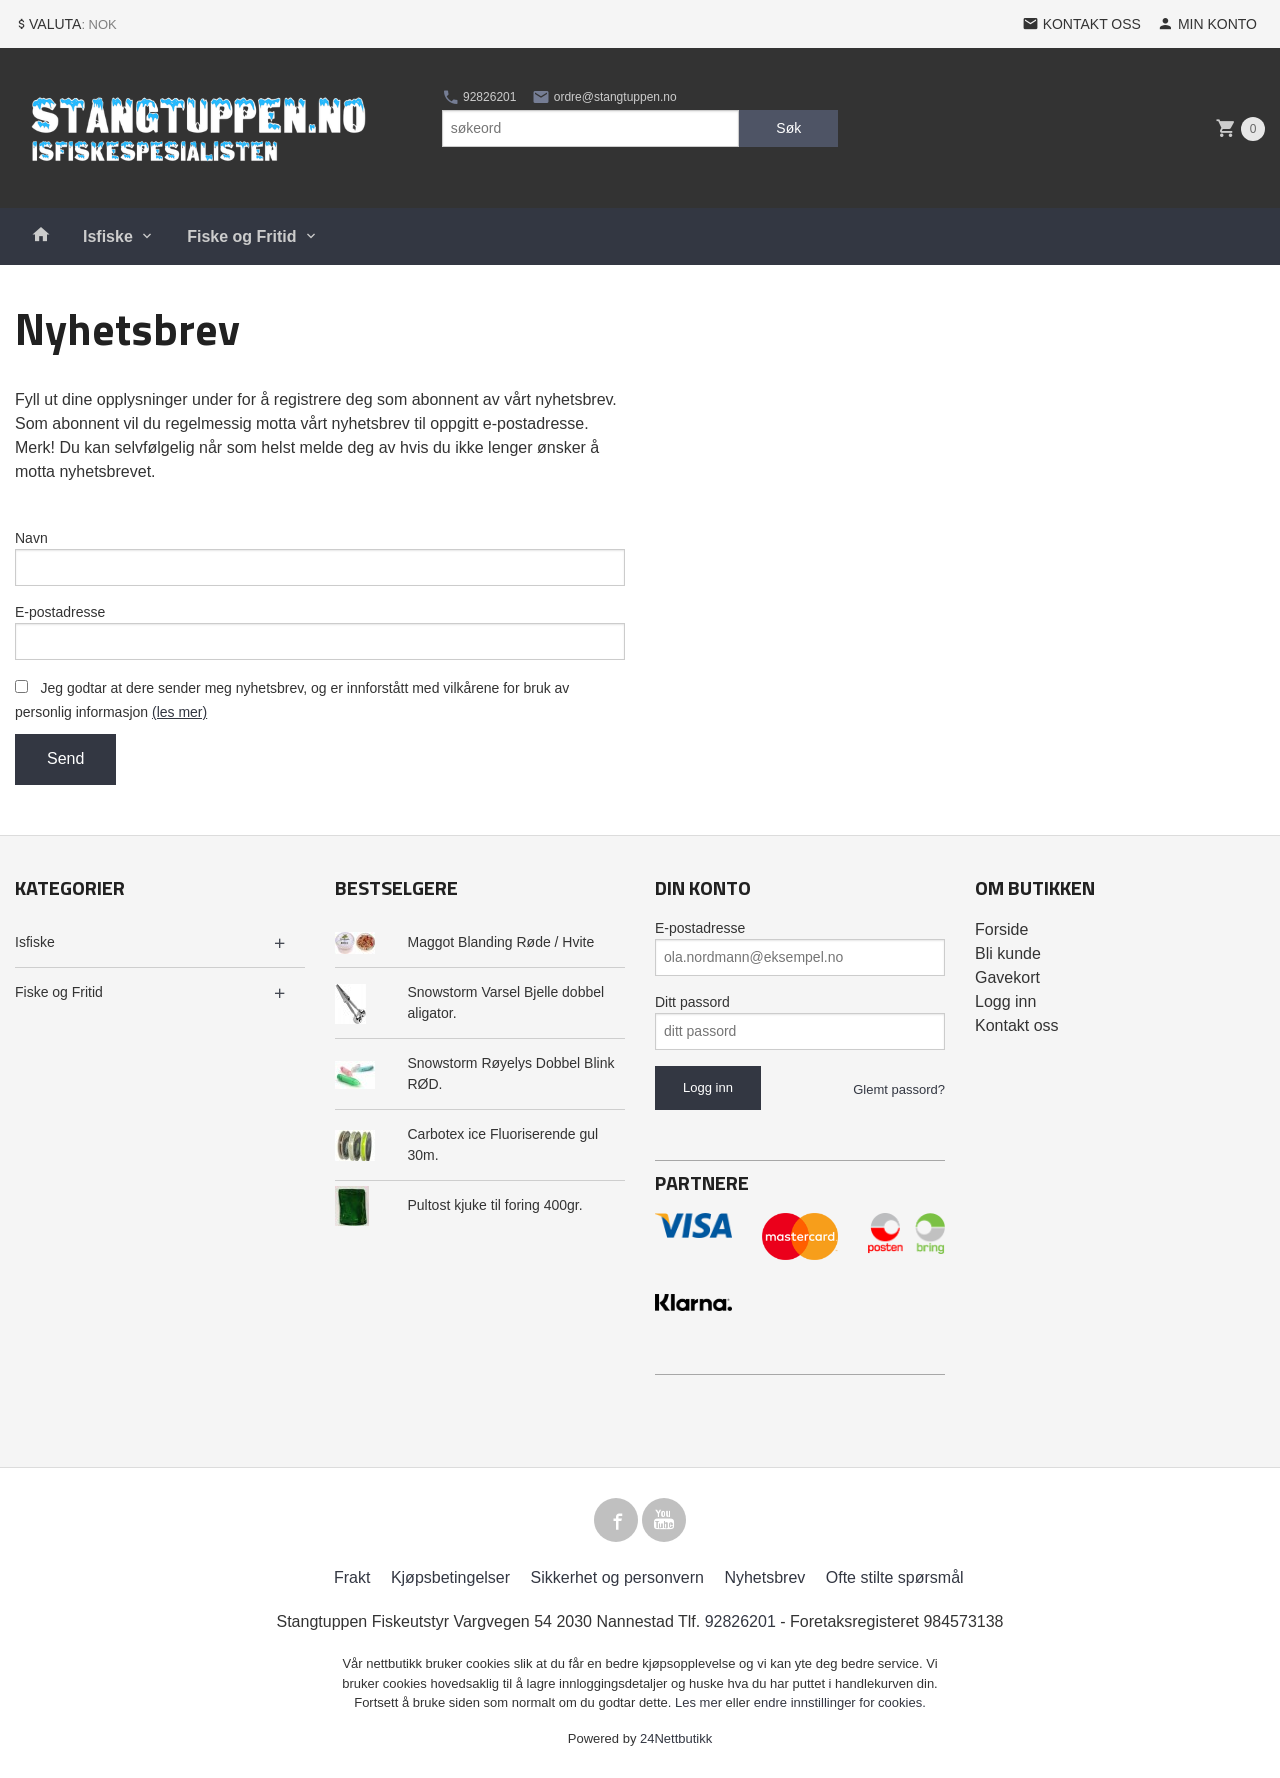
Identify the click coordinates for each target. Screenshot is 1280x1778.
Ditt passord (692, 1002)
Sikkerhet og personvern (617, 1577)
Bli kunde (1008, 953)
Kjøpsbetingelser (450, 1577)
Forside (1001, 929)
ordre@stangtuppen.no (604, 97)
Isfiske (108, 236)
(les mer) (179, 712)
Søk (788, 128)
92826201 (479, 97)
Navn (31, 538)
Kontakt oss (1017, 1025)
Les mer (700, 1702)
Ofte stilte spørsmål (895, 1577)
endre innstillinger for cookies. (840, 1702)
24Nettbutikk (676, 1738)
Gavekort (1007, 977)
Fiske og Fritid (241, 236)
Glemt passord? (899, 1089)
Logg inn (1005, 1001)
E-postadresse (60, 612)
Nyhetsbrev (764, 1577)
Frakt (352, 1577)
